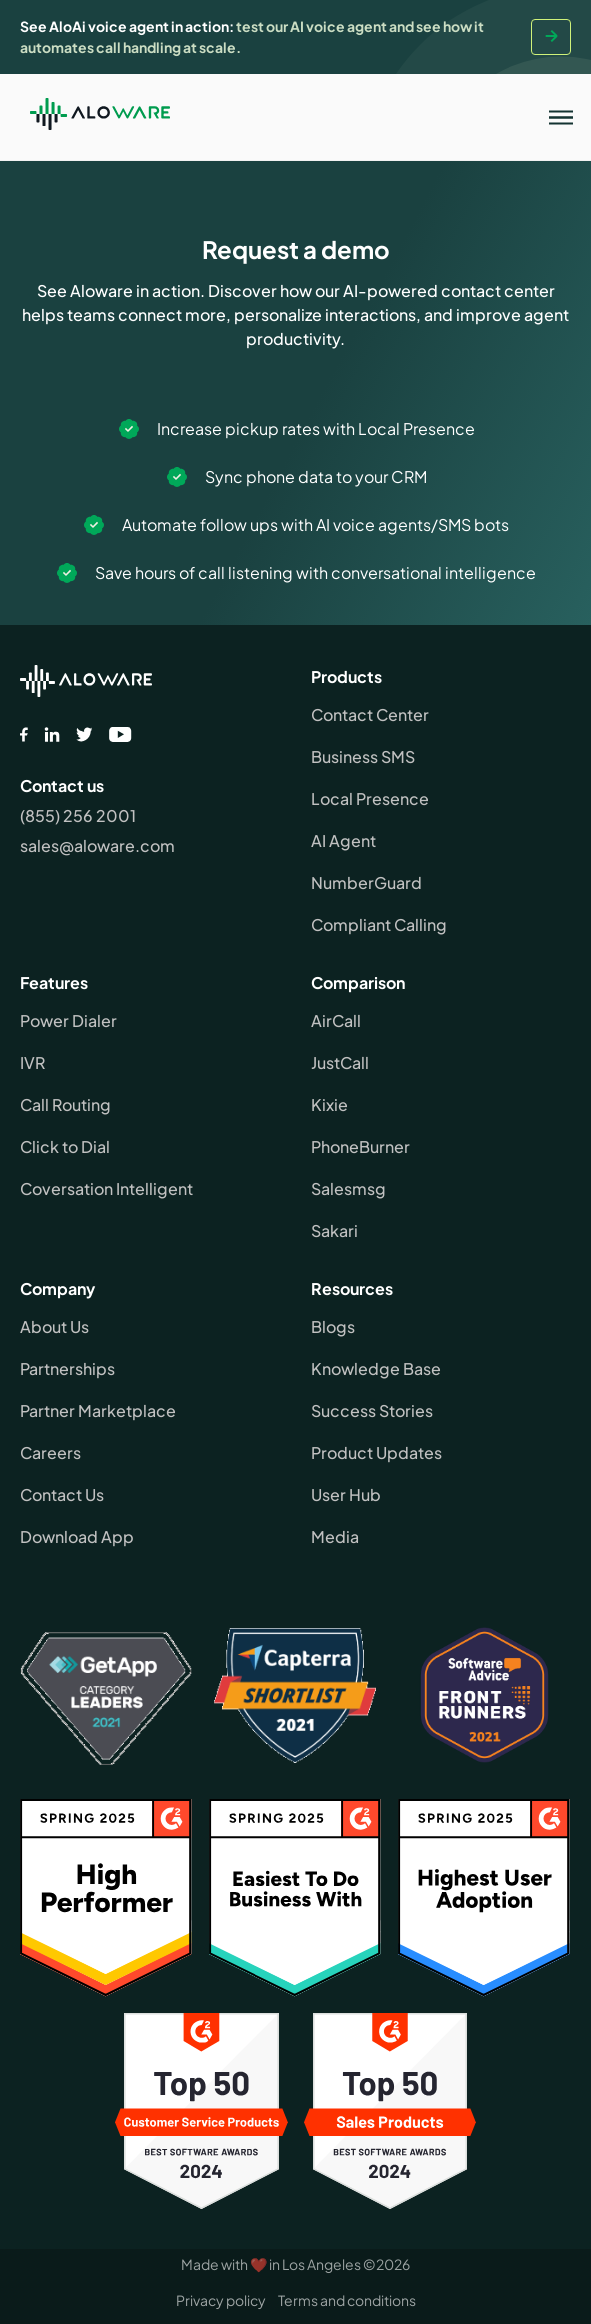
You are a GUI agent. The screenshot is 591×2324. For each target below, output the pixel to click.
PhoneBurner (360, 1146)
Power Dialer (68, 1020)
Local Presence (370, 798)
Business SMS (363, 756)
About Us (54, 1326)
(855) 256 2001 (78, 815)
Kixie (329, 1104)
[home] (95, 117)
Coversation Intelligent (106, 1188)
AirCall (336, 1020)
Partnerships (67, 1368)
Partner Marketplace (98, 1410)
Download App (77, 1536)
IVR (32, 1062)
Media (335, 1536)
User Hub (346, 1494)
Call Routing (65, 1104)
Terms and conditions (347, 2300)
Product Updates (376, 1452)
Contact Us (62, 1494)
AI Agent (343, 840)
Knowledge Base (376, 1368)
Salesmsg (348, 1188)
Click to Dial (65, 1146)
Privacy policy (221, 2300)
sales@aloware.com (97, 845)
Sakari (334, 1230)
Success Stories (372, 1410)
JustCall (340, 1062)
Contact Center (370, 714)
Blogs (333, 1326)
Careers (50, 1452)
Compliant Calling (379, 924)
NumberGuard (366, 882)
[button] (561, 117)
